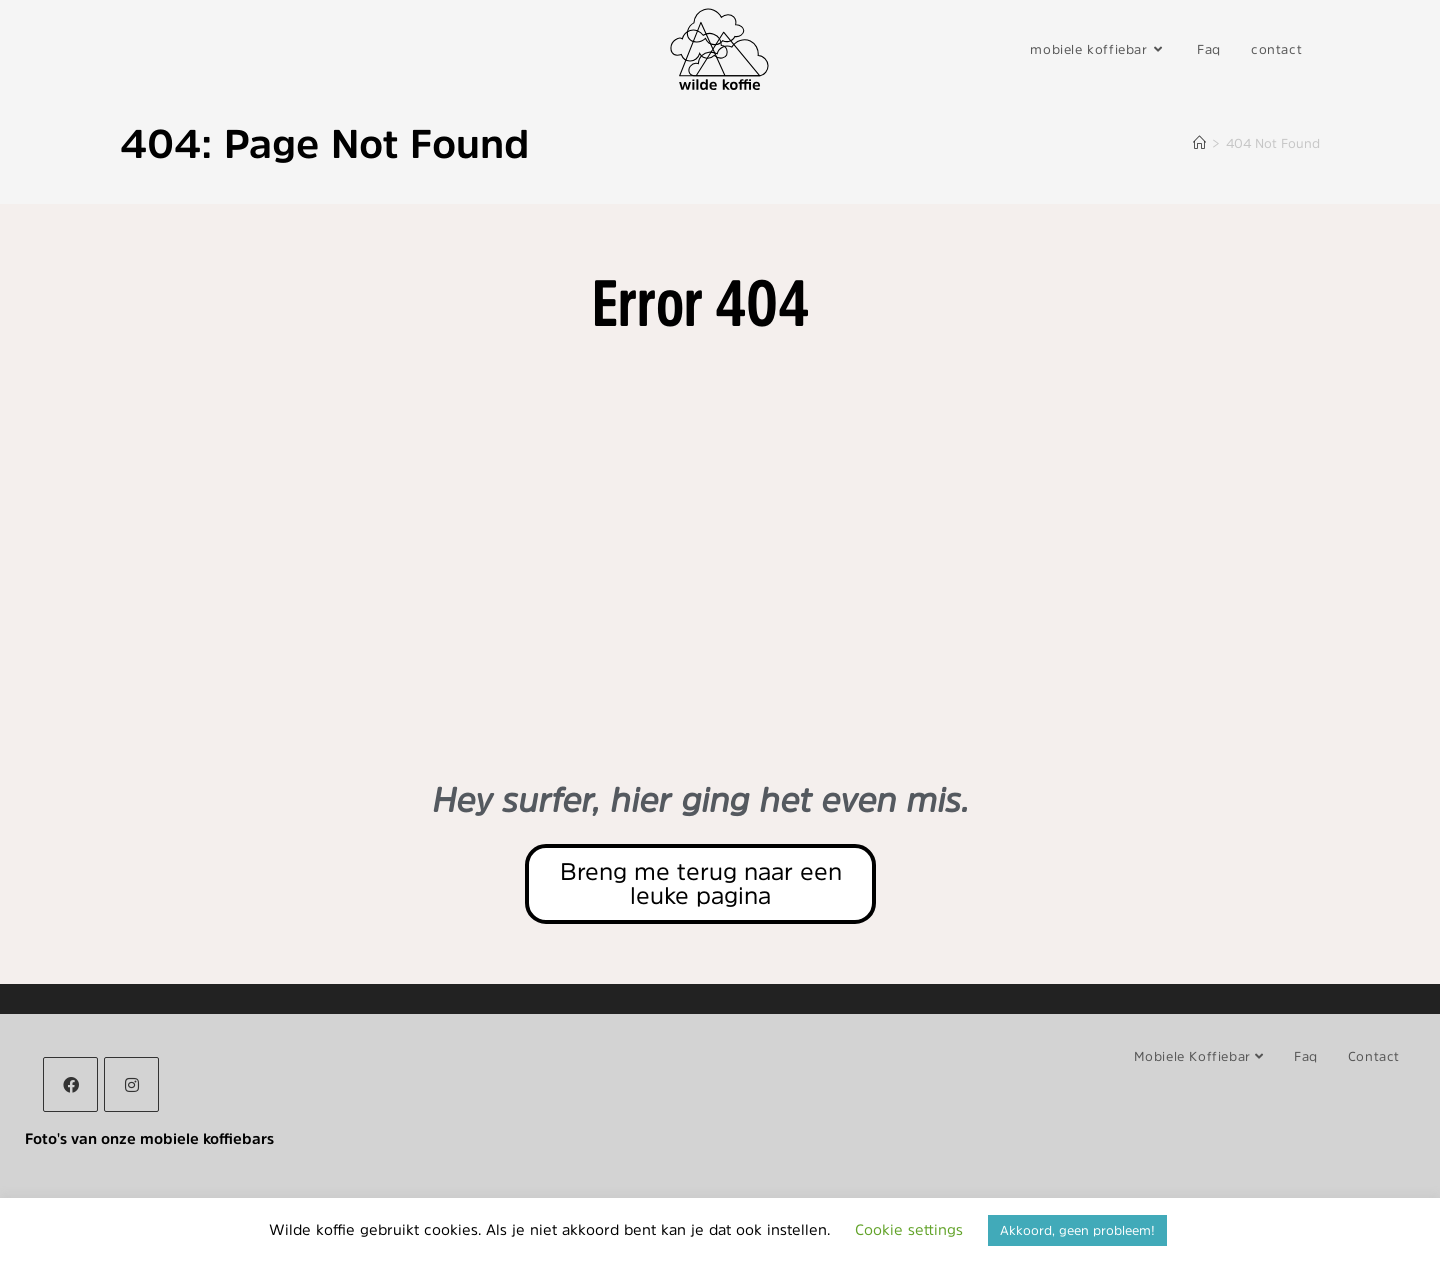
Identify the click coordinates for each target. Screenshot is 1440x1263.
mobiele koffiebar (1199, 1056)
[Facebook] (70, 1084)
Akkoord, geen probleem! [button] (1077, 1230)
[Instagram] (131, 1084)
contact (1374, 1056)
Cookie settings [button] (909, 1229)
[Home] (1199, 143)
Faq (1306, 1056)
